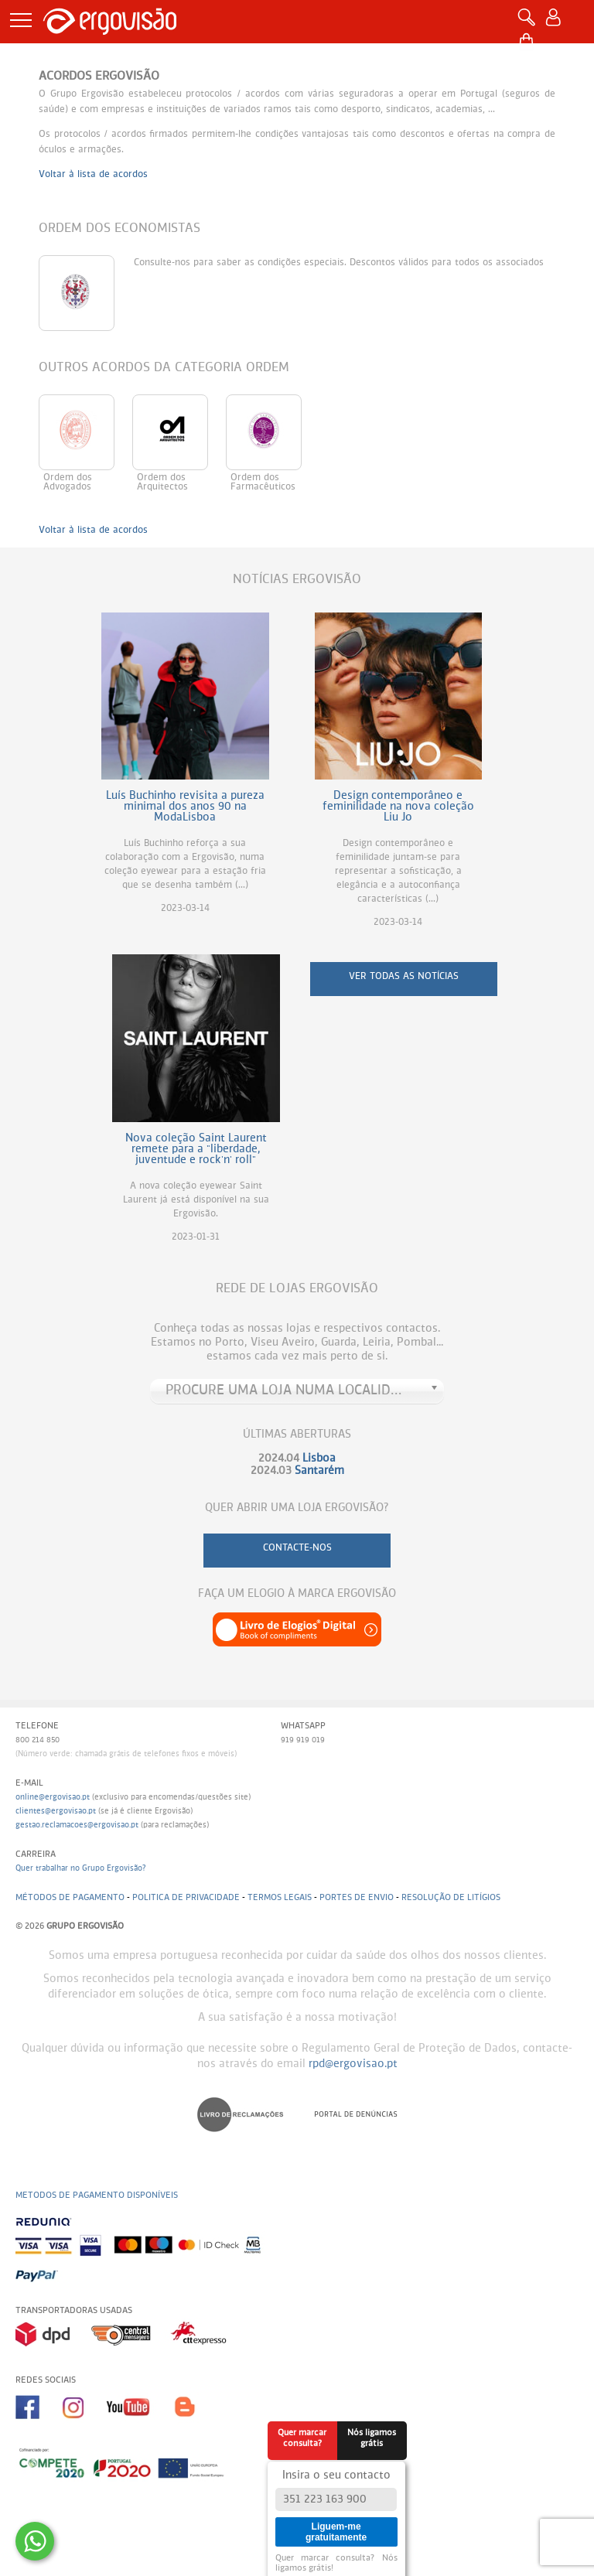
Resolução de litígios (450, 1897)
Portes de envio (356, 1897)
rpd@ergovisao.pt (353, 2064)
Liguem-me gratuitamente (336, 2532)
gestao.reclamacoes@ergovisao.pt (76, 1825)
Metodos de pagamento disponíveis (96, 2195)
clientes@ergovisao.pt (55, 1811)
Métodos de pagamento (70, 1897)
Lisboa (319, 1458)
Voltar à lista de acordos (93, 174)
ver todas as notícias (404, 976)
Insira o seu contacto (336, 2475)
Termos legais (280, 1897)
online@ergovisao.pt (52, 1797)
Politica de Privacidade (186, 1897)
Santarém (319, 1470)
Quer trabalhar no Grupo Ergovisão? (80, 1868)
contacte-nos (297, 1548)
